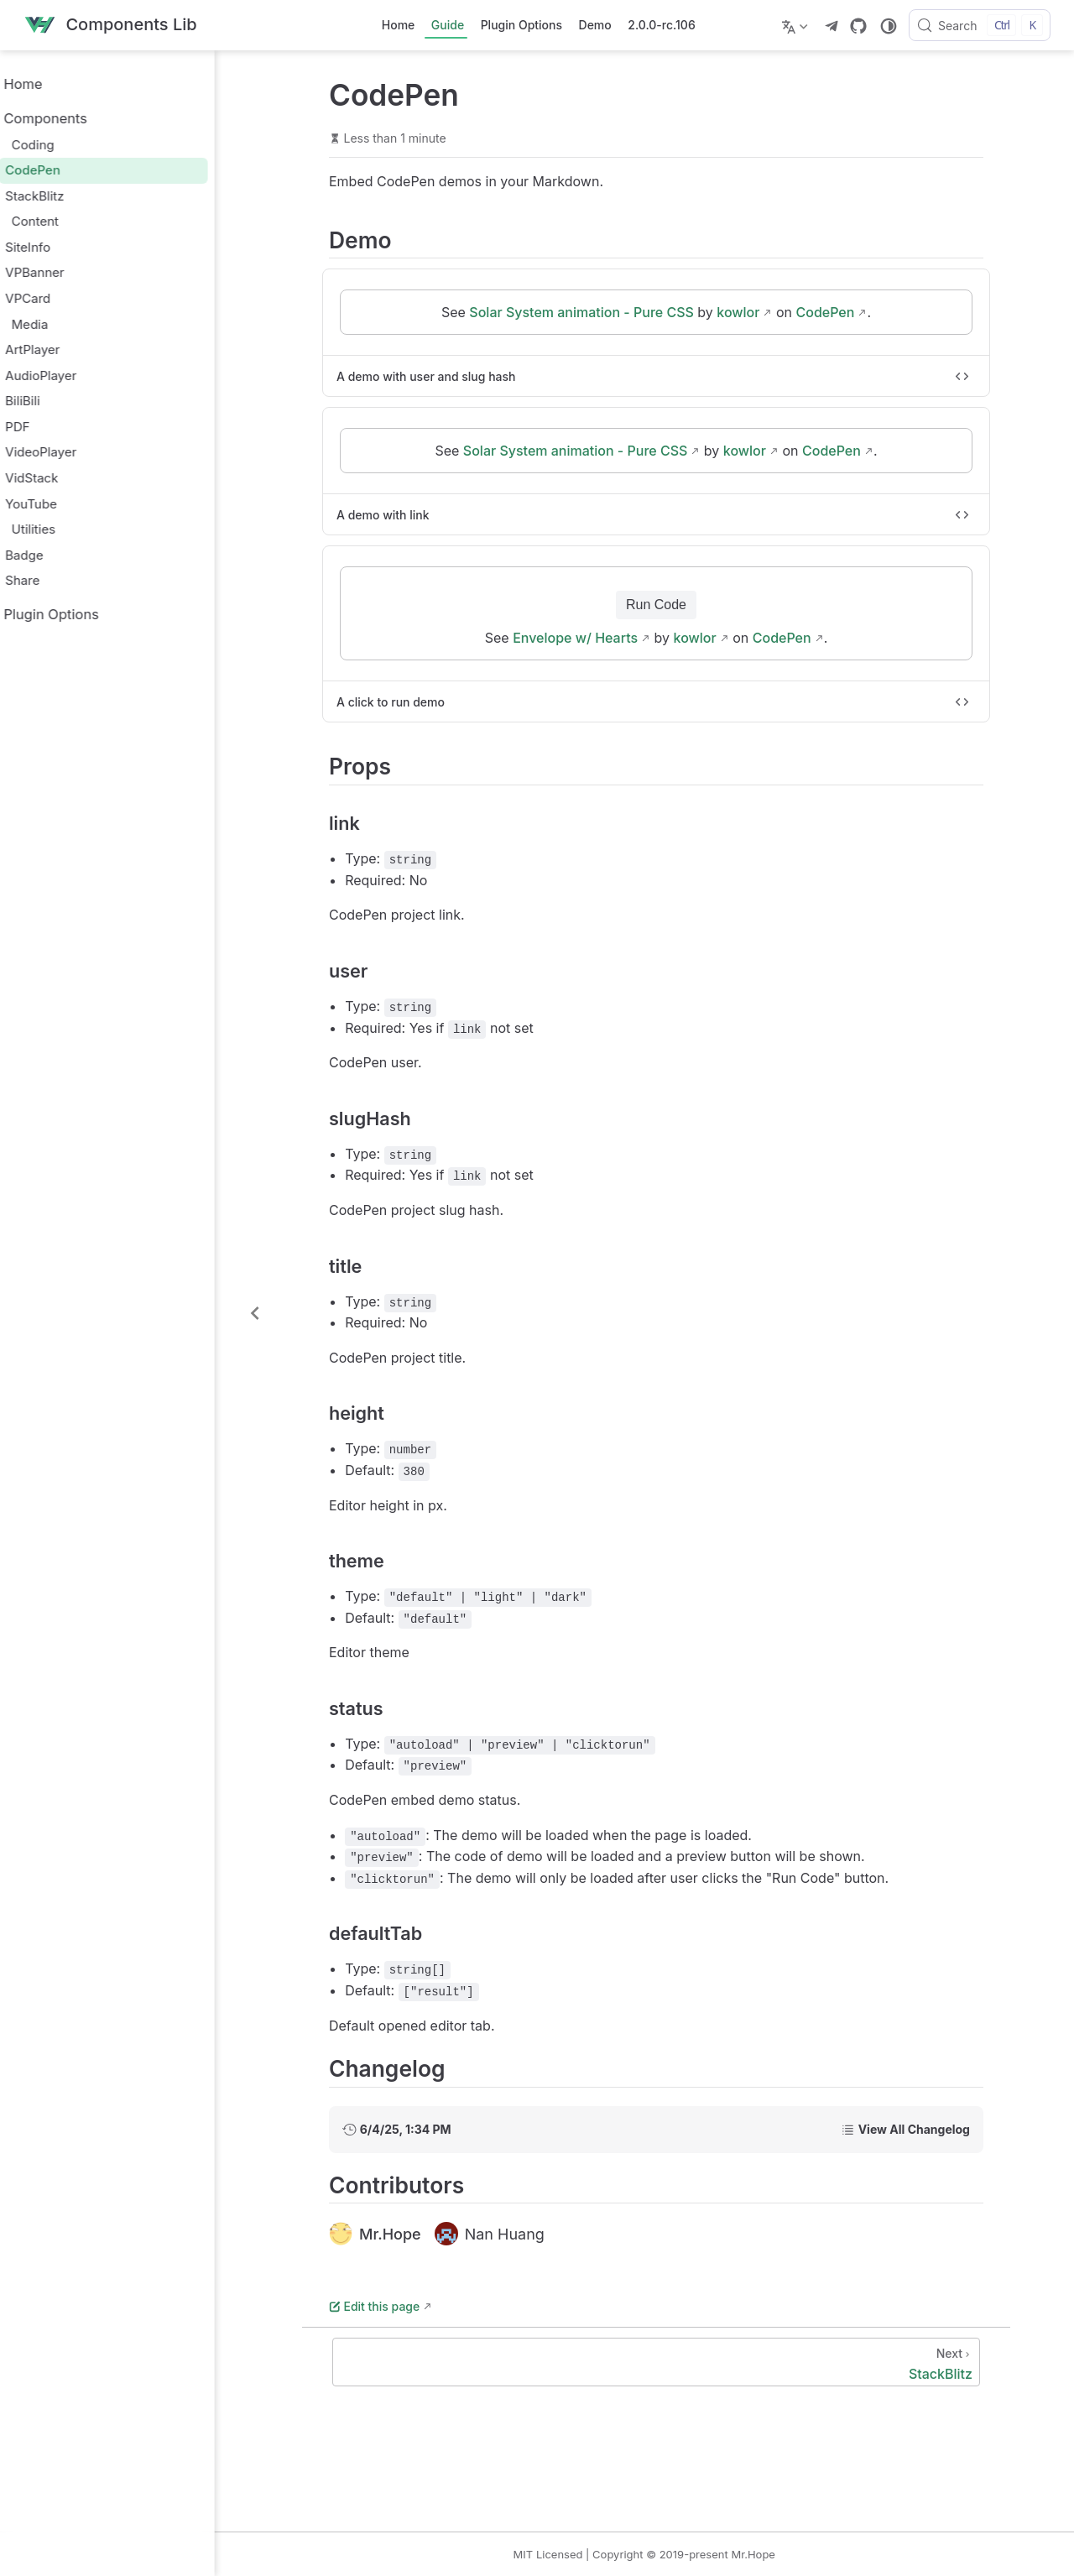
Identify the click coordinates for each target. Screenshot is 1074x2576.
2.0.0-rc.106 (661, 25)
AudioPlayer (68, 375)
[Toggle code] (977, 376)
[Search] (980, 25)
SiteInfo (55, 247)
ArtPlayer (60, 349)
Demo (595, 25)
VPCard (55, 298)
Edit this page (389, 2307)
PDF (45, 427)
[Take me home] (110, 25)
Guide (447, 25)
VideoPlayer (68, 452)
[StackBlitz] (671, 2363)
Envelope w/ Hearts (590, 638)
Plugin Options (521, 25)
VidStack (59, 478)
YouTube (59, 504)
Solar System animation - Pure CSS (596, 313)
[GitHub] (858, 26)
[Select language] (797, 25)
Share (50, 580)
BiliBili (50, 401)
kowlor (753, 313)
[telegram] (831, 26)
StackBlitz (62, 196)
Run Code (671, 605)
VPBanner (62, 272)
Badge (51, 555)
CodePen (60, 170)
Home (398, 25)
